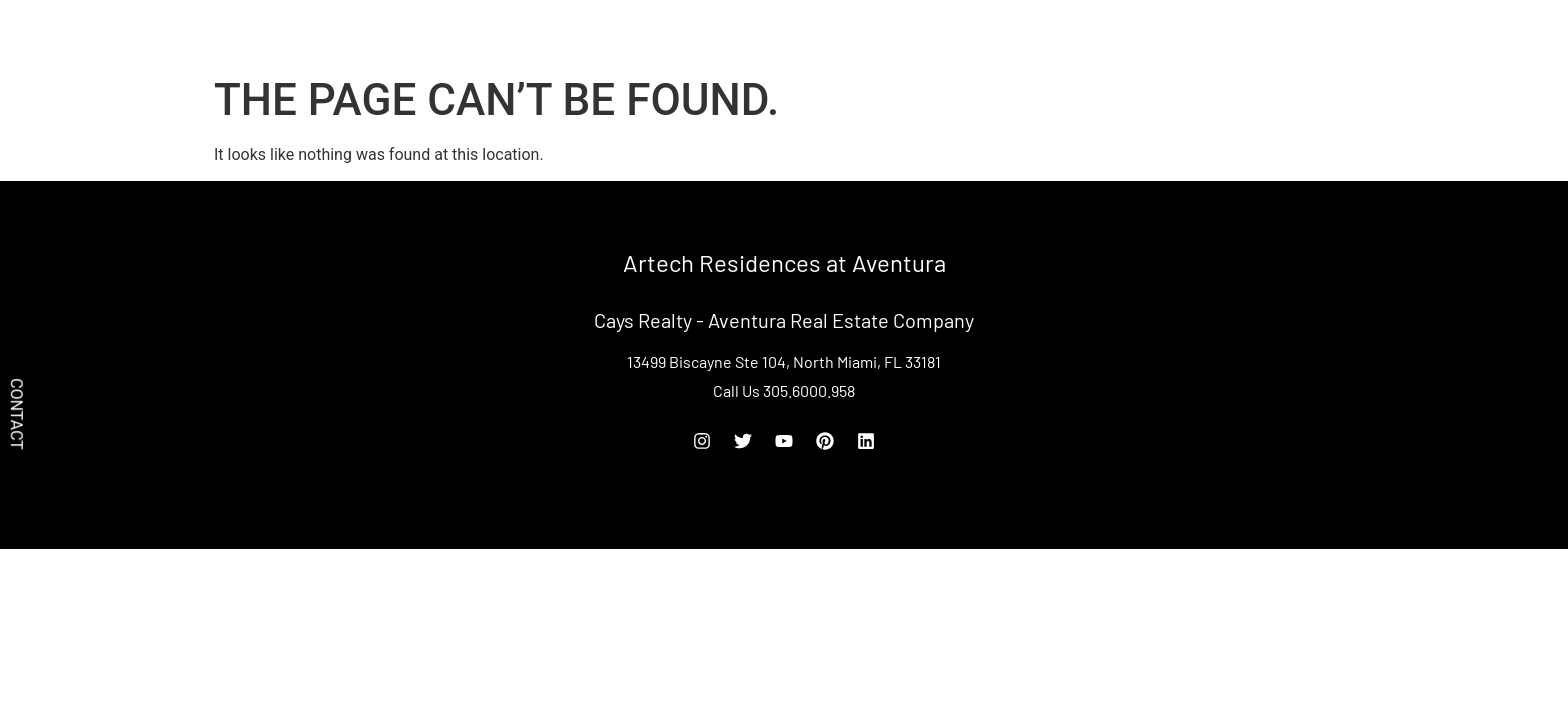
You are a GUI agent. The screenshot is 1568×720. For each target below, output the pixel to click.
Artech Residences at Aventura (365, 32)
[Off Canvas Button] (1382, 34)
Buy (1143, 33)
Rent (1195, 33)
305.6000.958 (1278, 33)
